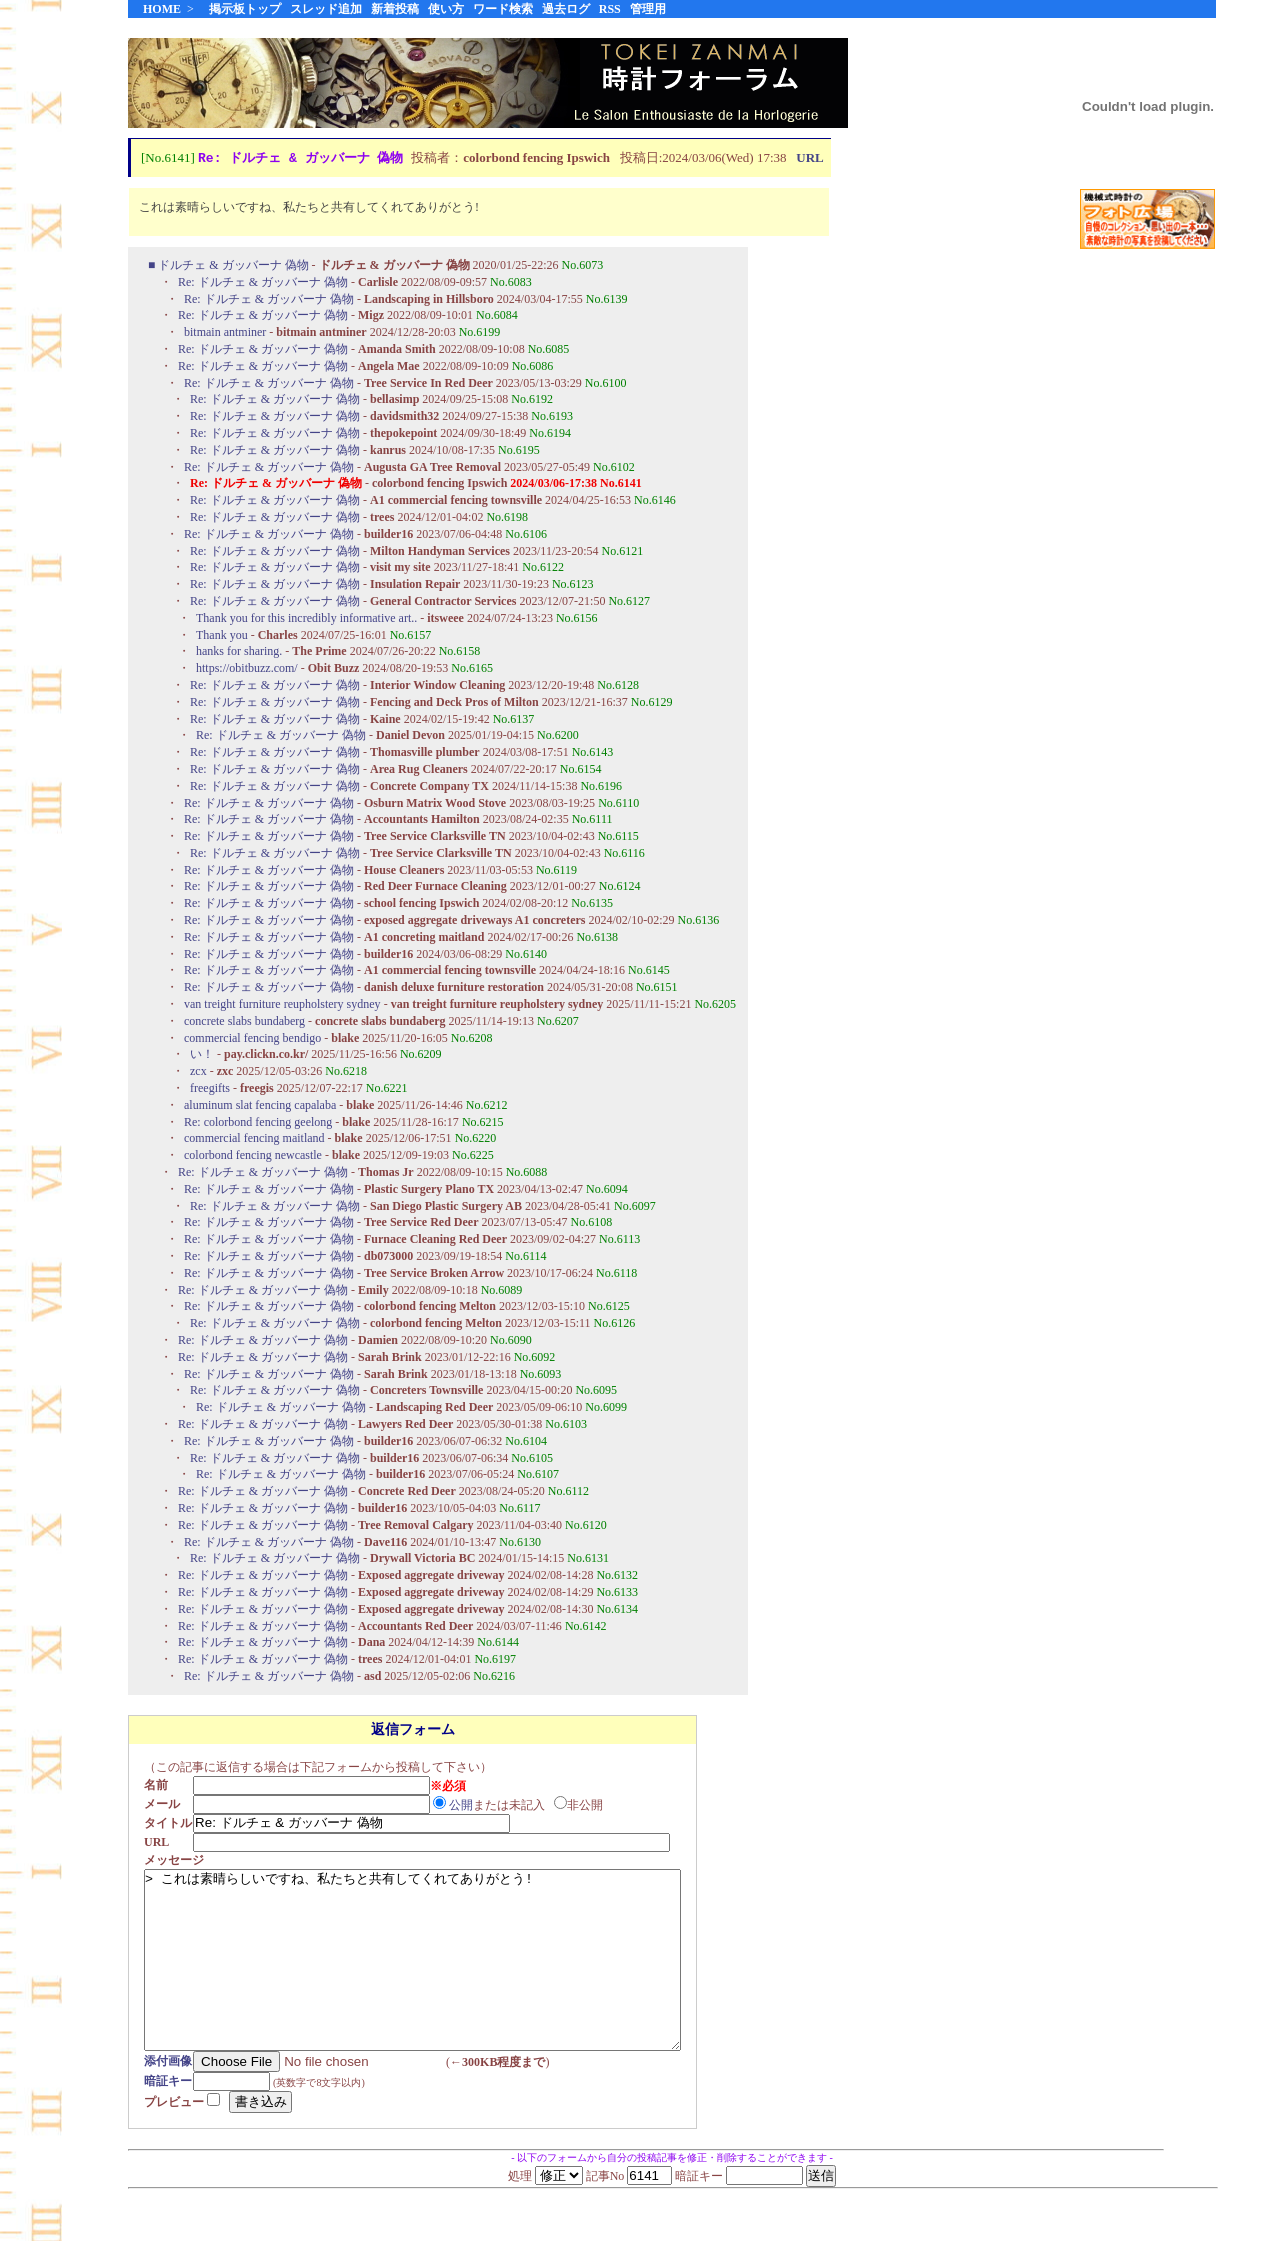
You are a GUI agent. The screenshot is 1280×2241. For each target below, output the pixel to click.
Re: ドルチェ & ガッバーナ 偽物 (264, 283)
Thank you (222, 636)
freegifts (210, 1089)
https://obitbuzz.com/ (247, 669)
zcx (198, 1072)
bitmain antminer (225, 333)
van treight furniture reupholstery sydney (282, 1005)
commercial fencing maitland (254, 1139)
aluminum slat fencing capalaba (260, 1106)
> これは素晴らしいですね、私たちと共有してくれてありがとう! (445, 1979)
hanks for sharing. (239, 652)
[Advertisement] (1148, 579)
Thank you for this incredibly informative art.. (306, 619)
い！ (202, 1055)
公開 (467, 1806)
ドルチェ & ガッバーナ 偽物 (234, 266)
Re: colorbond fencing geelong (258, 1123)
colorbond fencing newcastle (253, 1156)
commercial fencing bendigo (252, 1039)
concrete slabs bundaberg (244, 1022)
